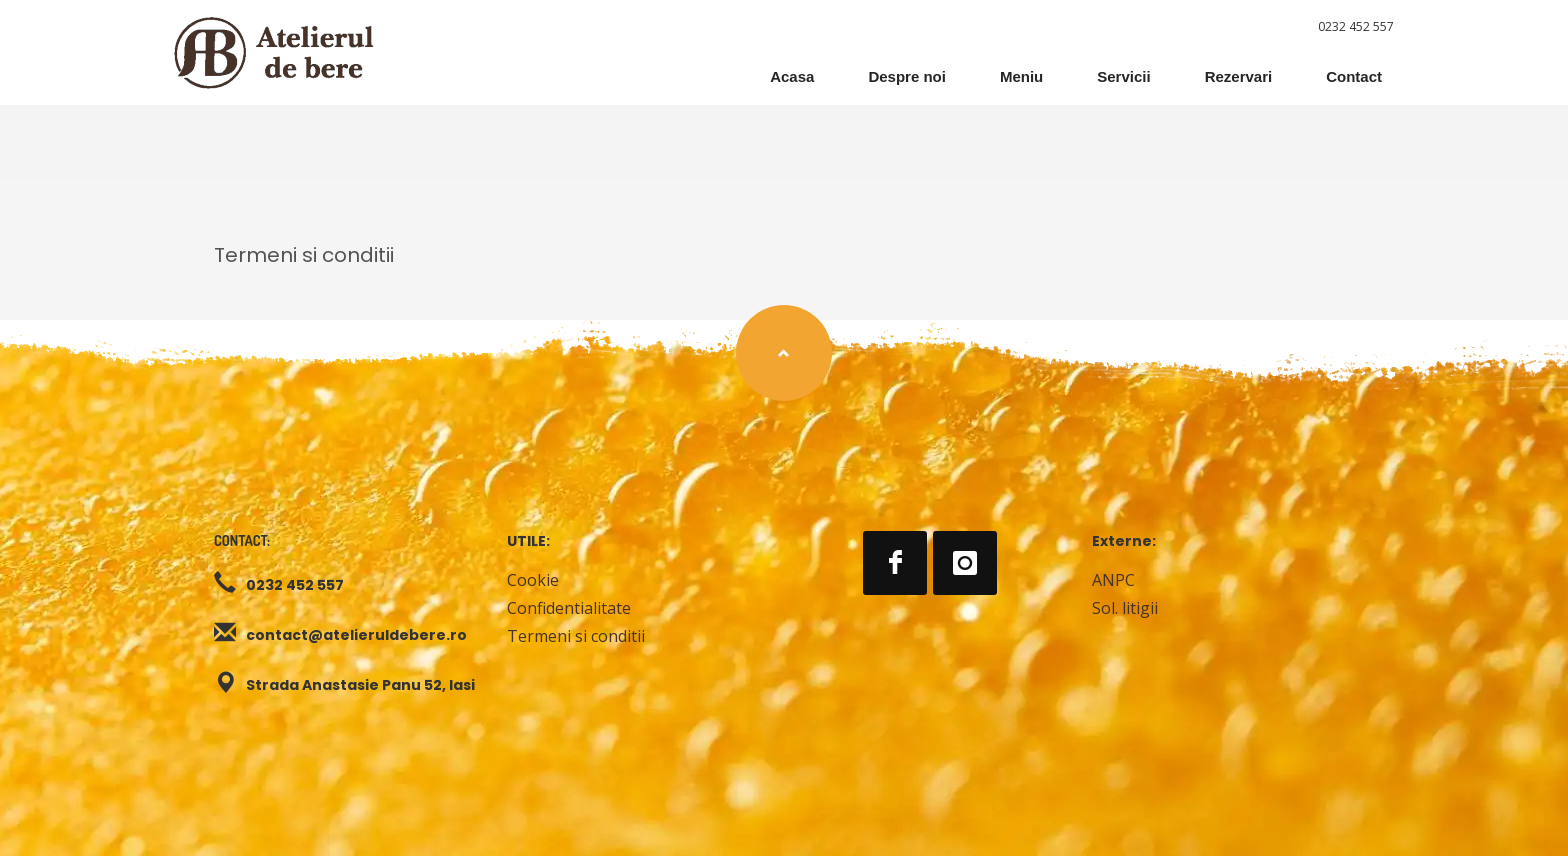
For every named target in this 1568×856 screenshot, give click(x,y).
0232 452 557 (1356, 26)
